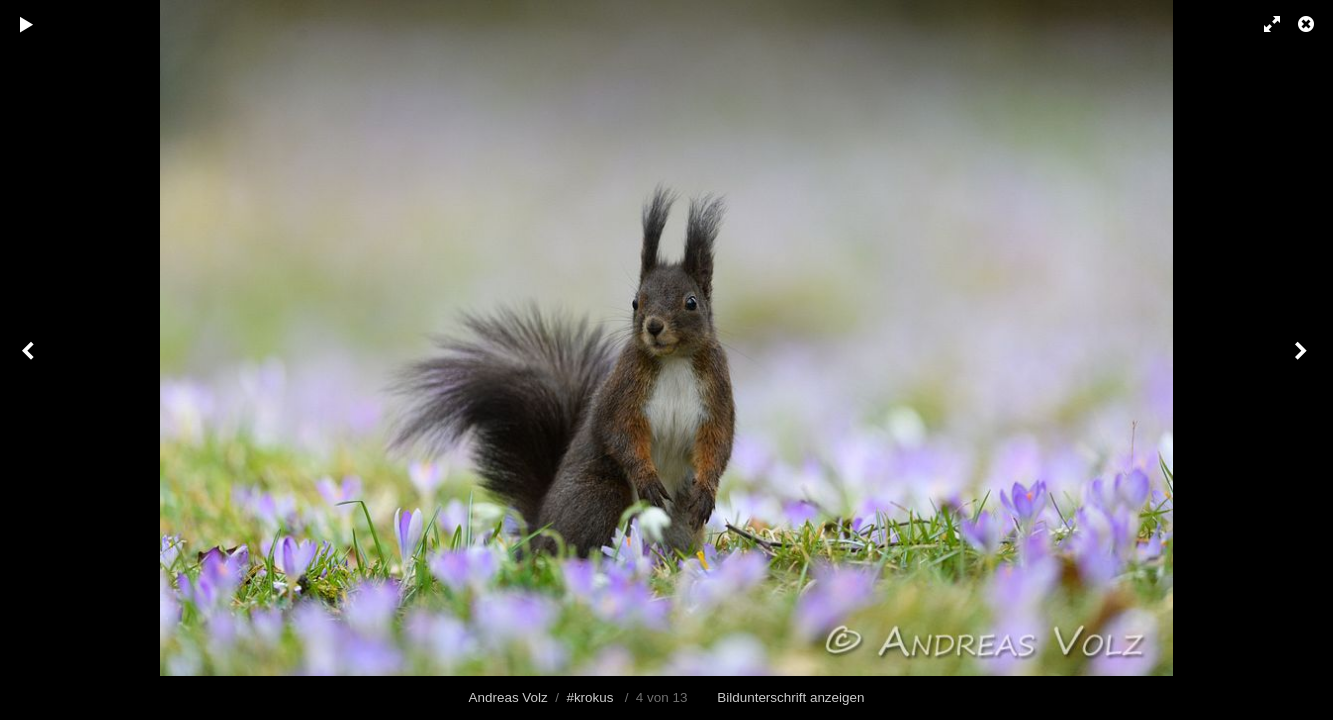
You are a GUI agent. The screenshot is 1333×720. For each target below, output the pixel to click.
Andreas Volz (508, 697)
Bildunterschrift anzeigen (790, 697)
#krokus (589, 697)
